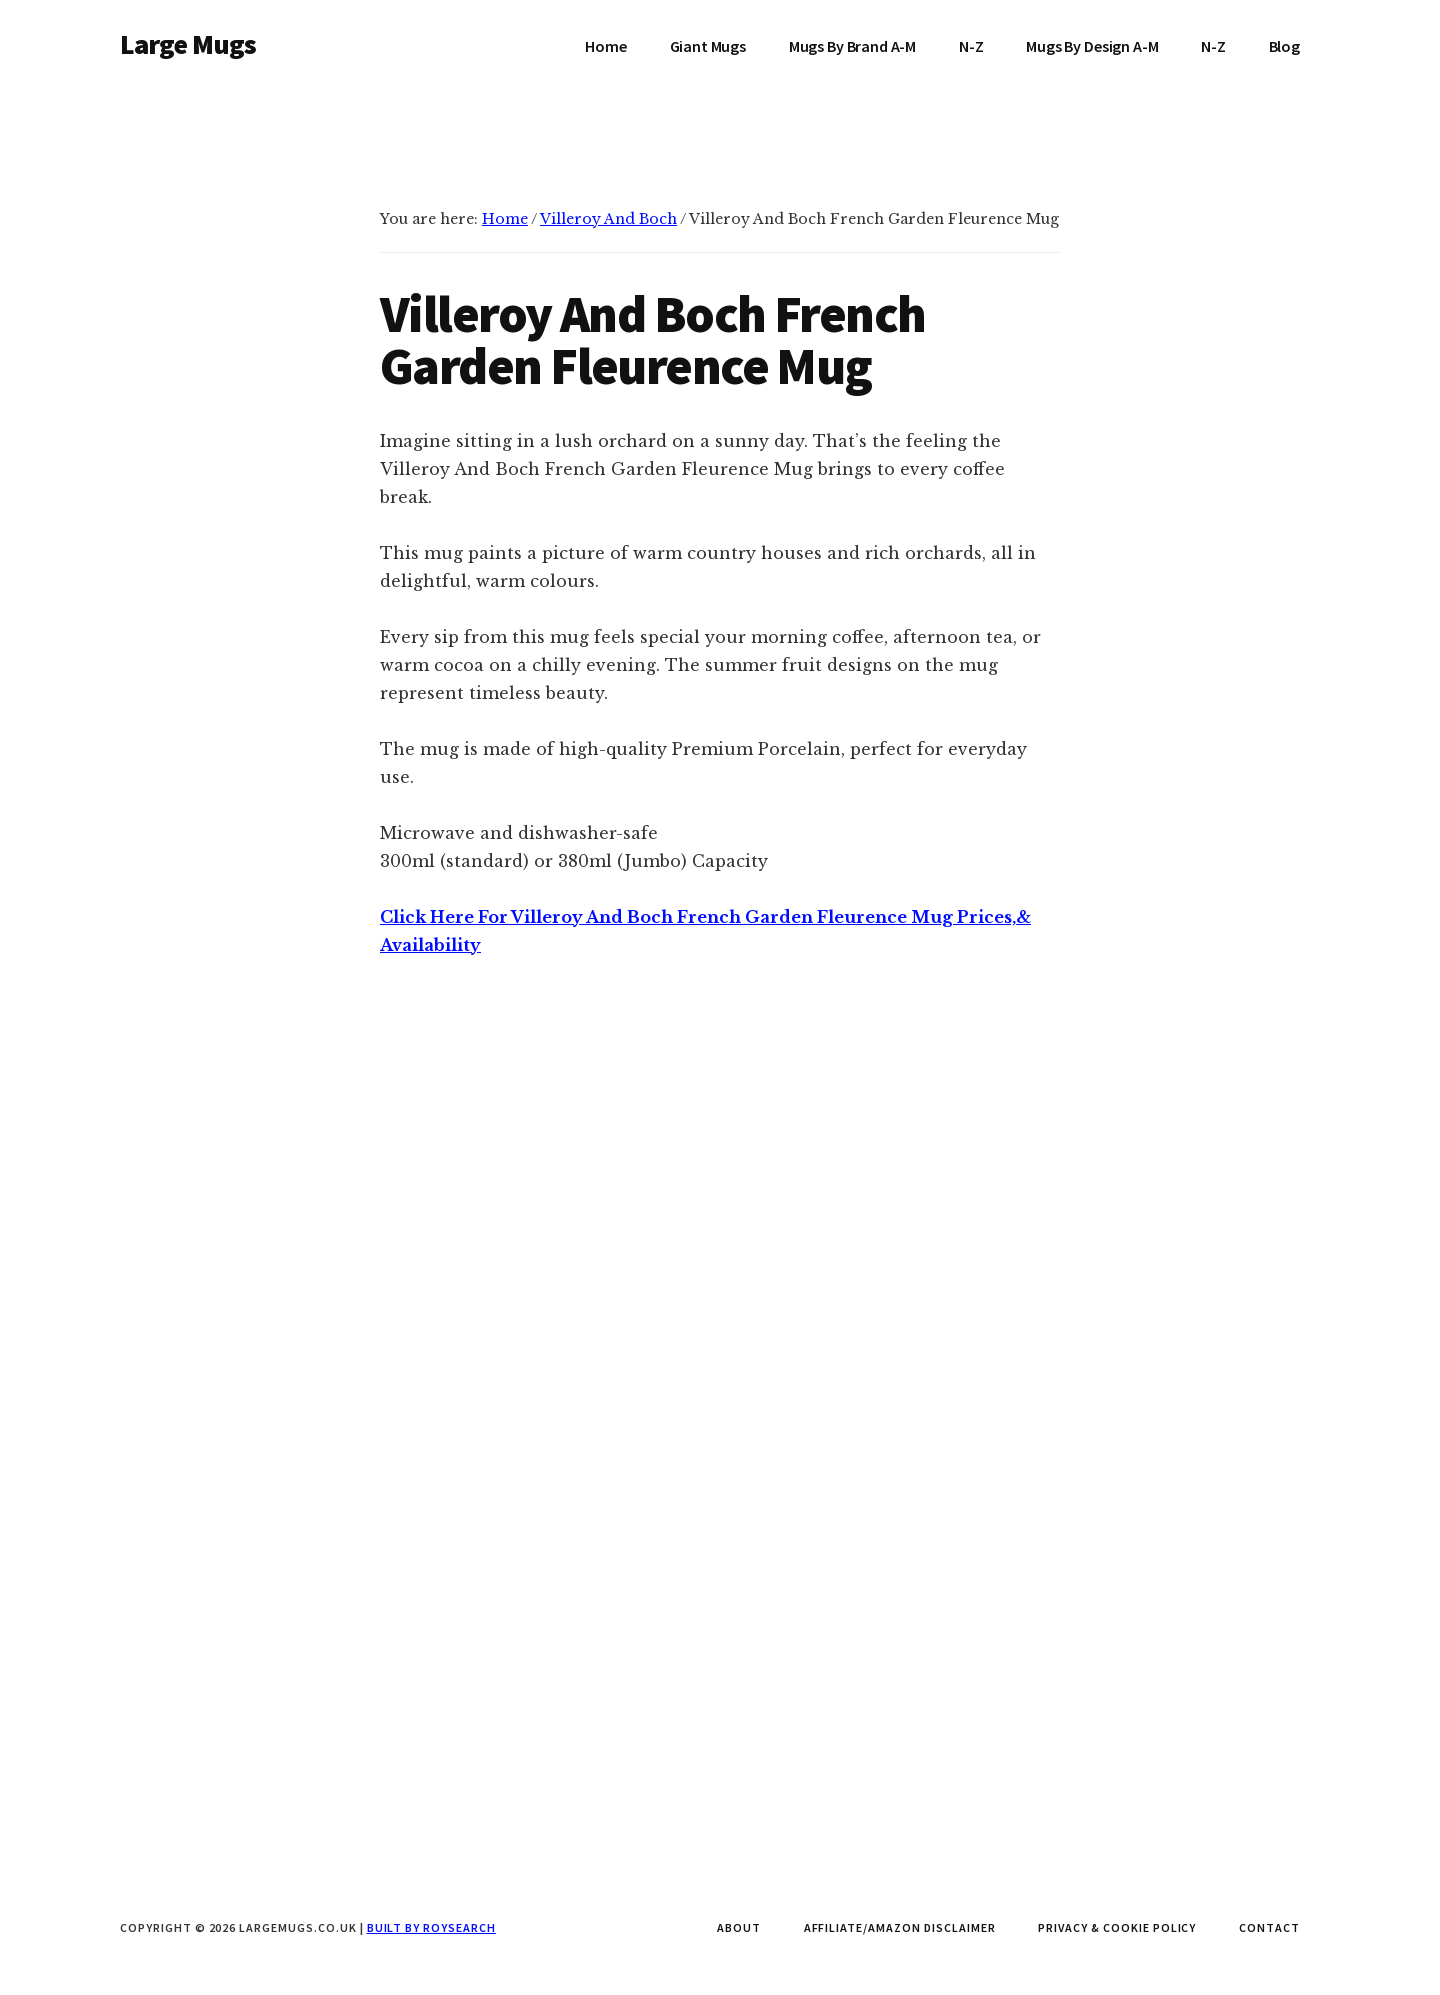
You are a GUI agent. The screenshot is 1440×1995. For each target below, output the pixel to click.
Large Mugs (188, 44)
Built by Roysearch (431, 1927)
